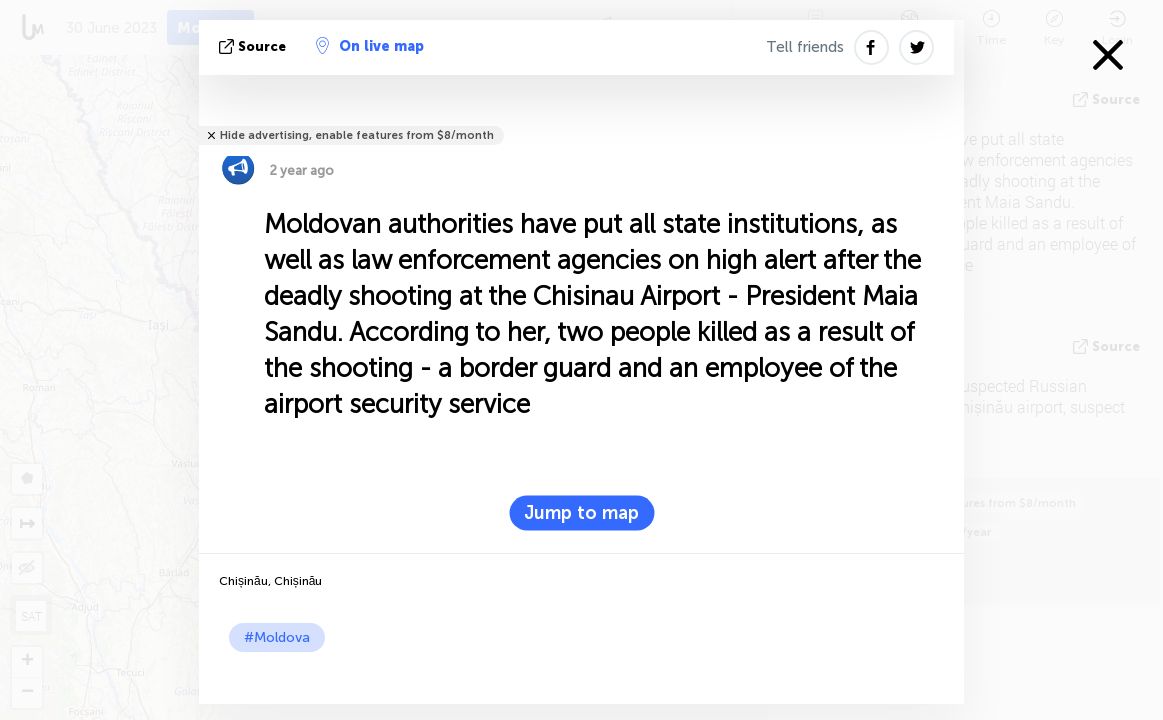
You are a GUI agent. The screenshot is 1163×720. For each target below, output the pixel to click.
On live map (370, 46)
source (254, 46)
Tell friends (805, 47)
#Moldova (277, 637)
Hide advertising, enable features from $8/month (357, 135)
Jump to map (581, 513)
